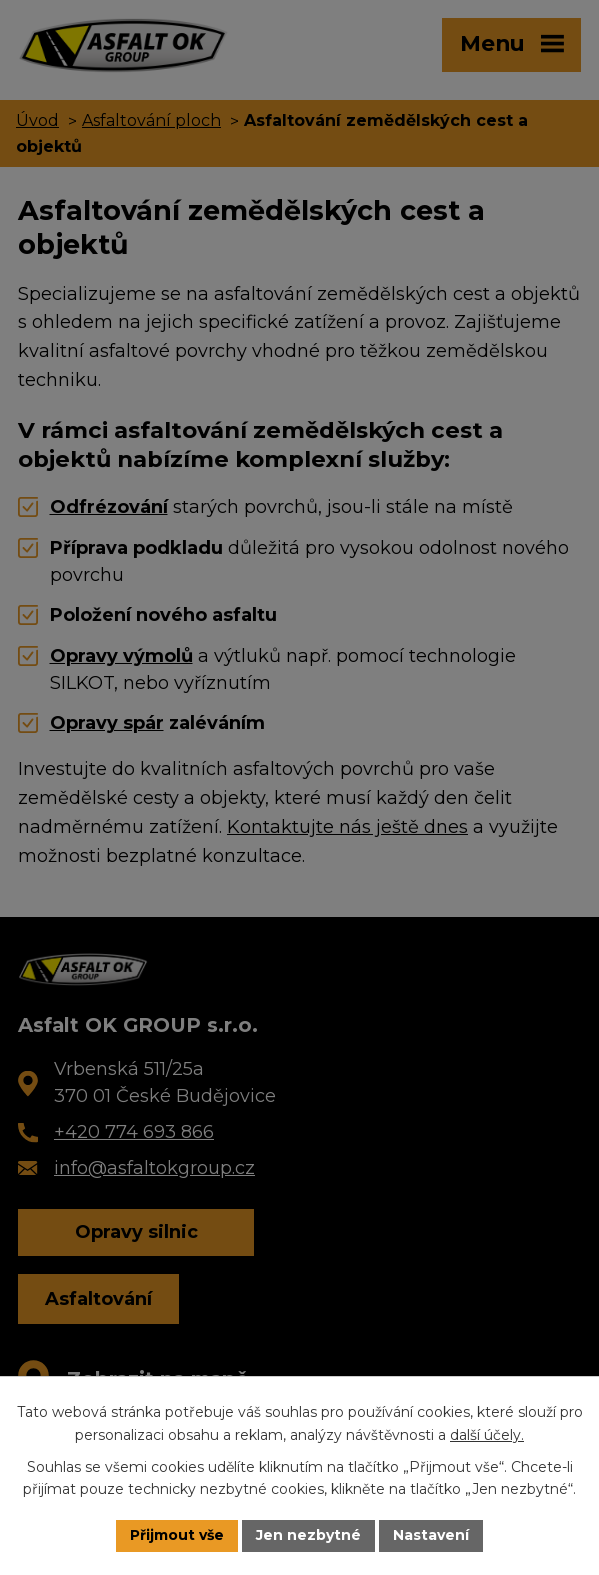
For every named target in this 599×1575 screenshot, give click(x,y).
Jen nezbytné (308, 1535)
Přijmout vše (177, 1535)
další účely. (487, 1435)
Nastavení (431, 1535)
